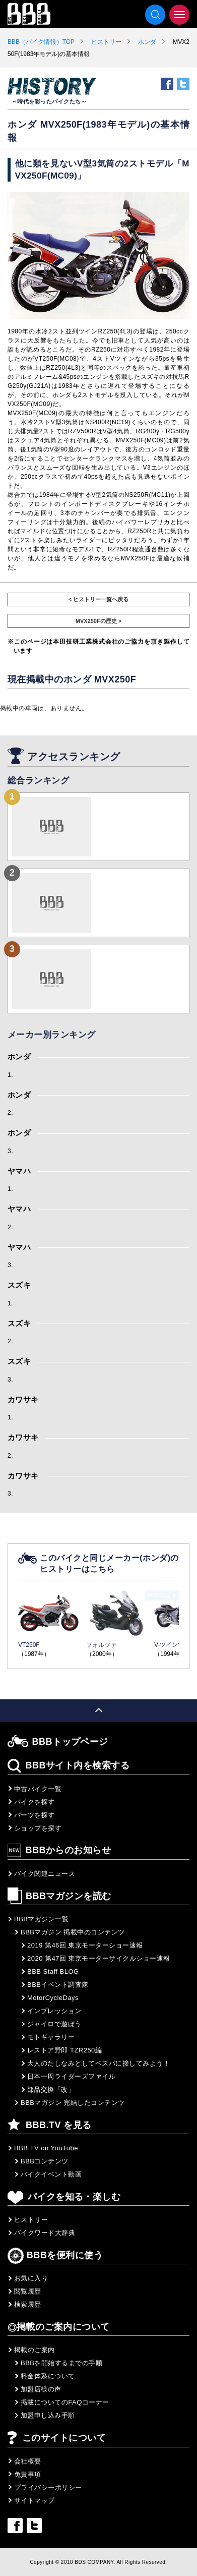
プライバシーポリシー (48, 2487)
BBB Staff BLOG (53, 1971)
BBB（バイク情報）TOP (41, 41)
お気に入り (31, 2278)
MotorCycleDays (53, 1997)
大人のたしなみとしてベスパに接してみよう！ (98, 2063)
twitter (183, 84)
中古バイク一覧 (37, 1789)
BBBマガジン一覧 (41, 1919)
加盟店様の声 (41, 2389)
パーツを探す (34, 1815)
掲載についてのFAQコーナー (65, 2402)
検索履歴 (27, 2304)
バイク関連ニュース (44, 1873)
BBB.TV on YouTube (46, 2148)
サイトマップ (34, 2500)
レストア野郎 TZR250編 (64, 2050)
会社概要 (27, 2461)
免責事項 (27, 2474)
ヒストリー (106, 41)
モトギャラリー (51, 2037)
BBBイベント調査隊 (58, 1984)
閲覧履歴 (27, 2291)
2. (10, 1112)
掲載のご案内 (34, 2350)
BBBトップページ (70, 1742)
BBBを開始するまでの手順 (61, 2363)
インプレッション (54, 2011)
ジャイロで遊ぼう (54, 2024)
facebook (167, 84)
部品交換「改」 (51, 2089)
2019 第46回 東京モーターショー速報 (85, 1945)
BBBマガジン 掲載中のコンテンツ (73, 1932)
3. (10, 1151)
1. (10, 1074)
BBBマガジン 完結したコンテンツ (73, 2102)
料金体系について (48, 2376)
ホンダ (147, 41)
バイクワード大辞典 (44, 2233)
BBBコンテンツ (45, 2161)
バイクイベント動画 (51, 2174)
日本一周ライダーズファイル (71, 2076)
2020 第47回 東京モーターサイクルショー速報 (98, 1958)
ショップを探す (37, 1828)
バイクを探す (34, 1802)
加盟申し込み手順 (48, 2415)
